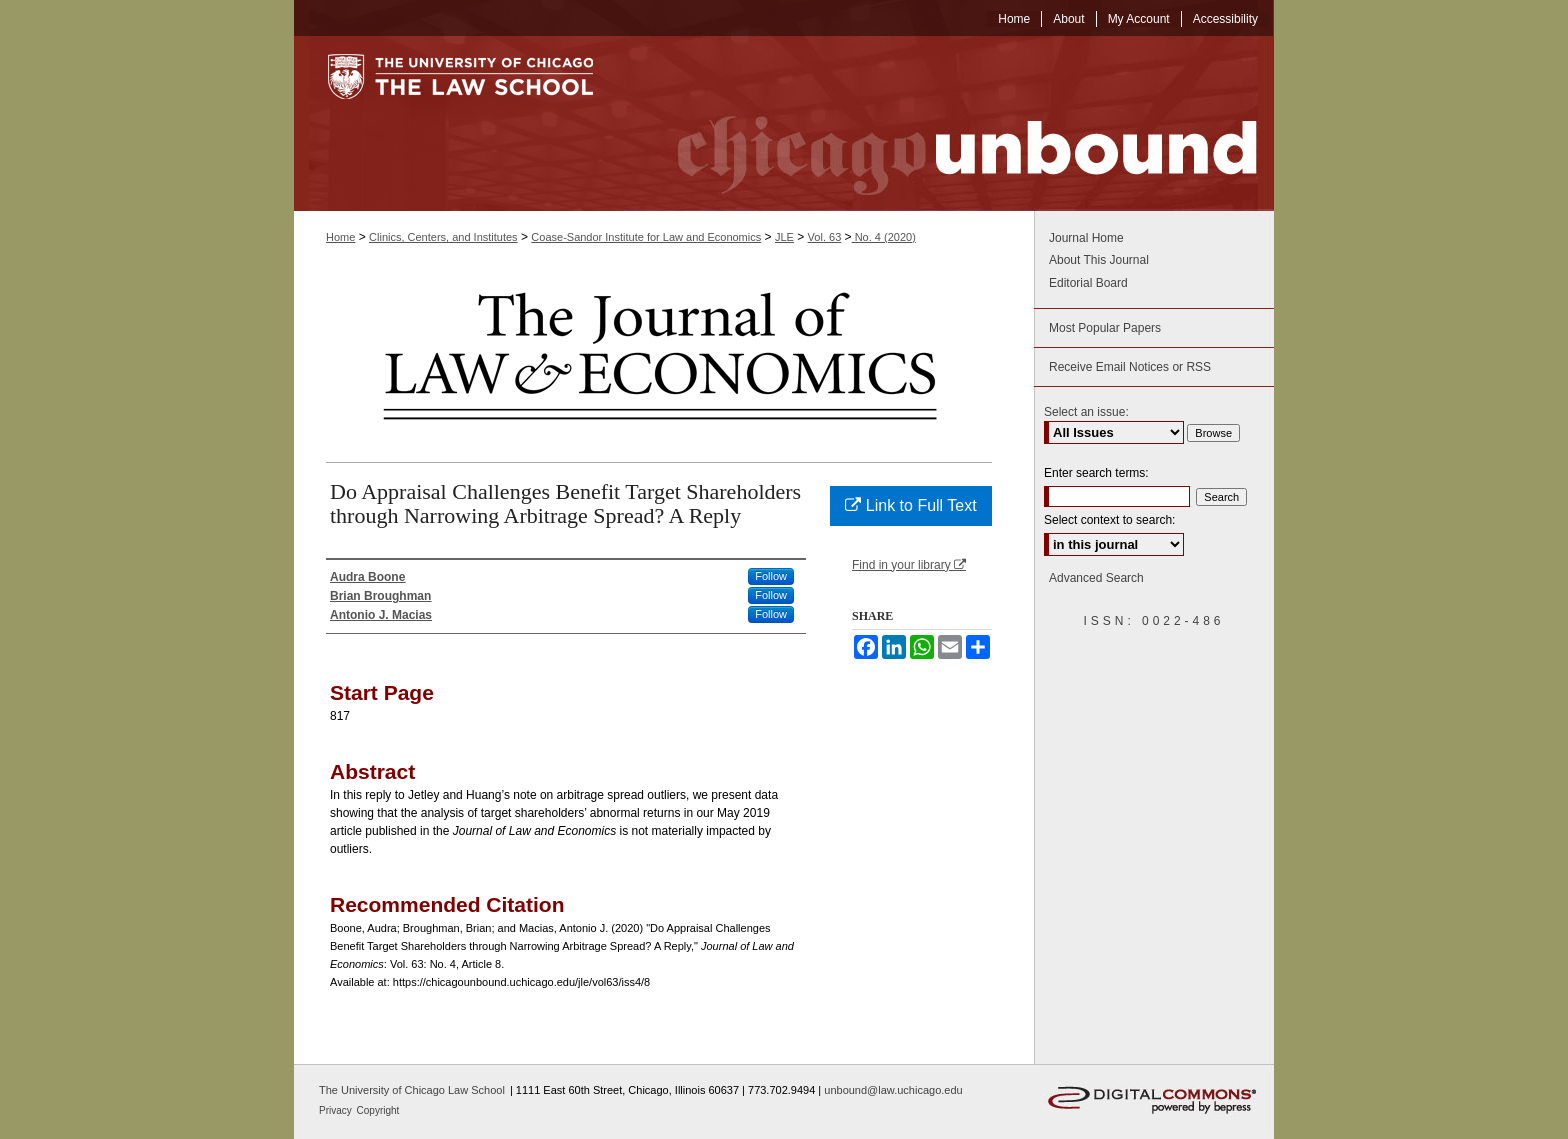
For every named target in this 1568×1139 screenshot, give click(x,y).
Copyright (378, 1110)
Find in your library (909, 565)
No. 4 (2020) (884, 237)
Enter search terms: (1096, 473)
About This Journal (1099, 260)
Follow (771, 576)
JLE (784, 237)
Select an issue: (1086, 412)
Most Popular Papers (1105, 328)
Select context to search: (1109, 520)
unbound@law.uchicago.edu (893, 1090)
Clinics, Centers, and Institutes (443, 237)
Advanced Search (1096, 578)
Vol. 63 (825, 237)
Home (340, 237)
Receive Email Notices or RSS (1130, 367)
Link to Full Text (910, 505)
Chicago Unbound (949, 123)
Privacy (337, 1110)
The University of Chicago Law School (412, 1090)
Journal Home (1086, 238)
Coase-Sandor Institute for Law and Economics (646, 237)
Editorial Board (1088, 283)
